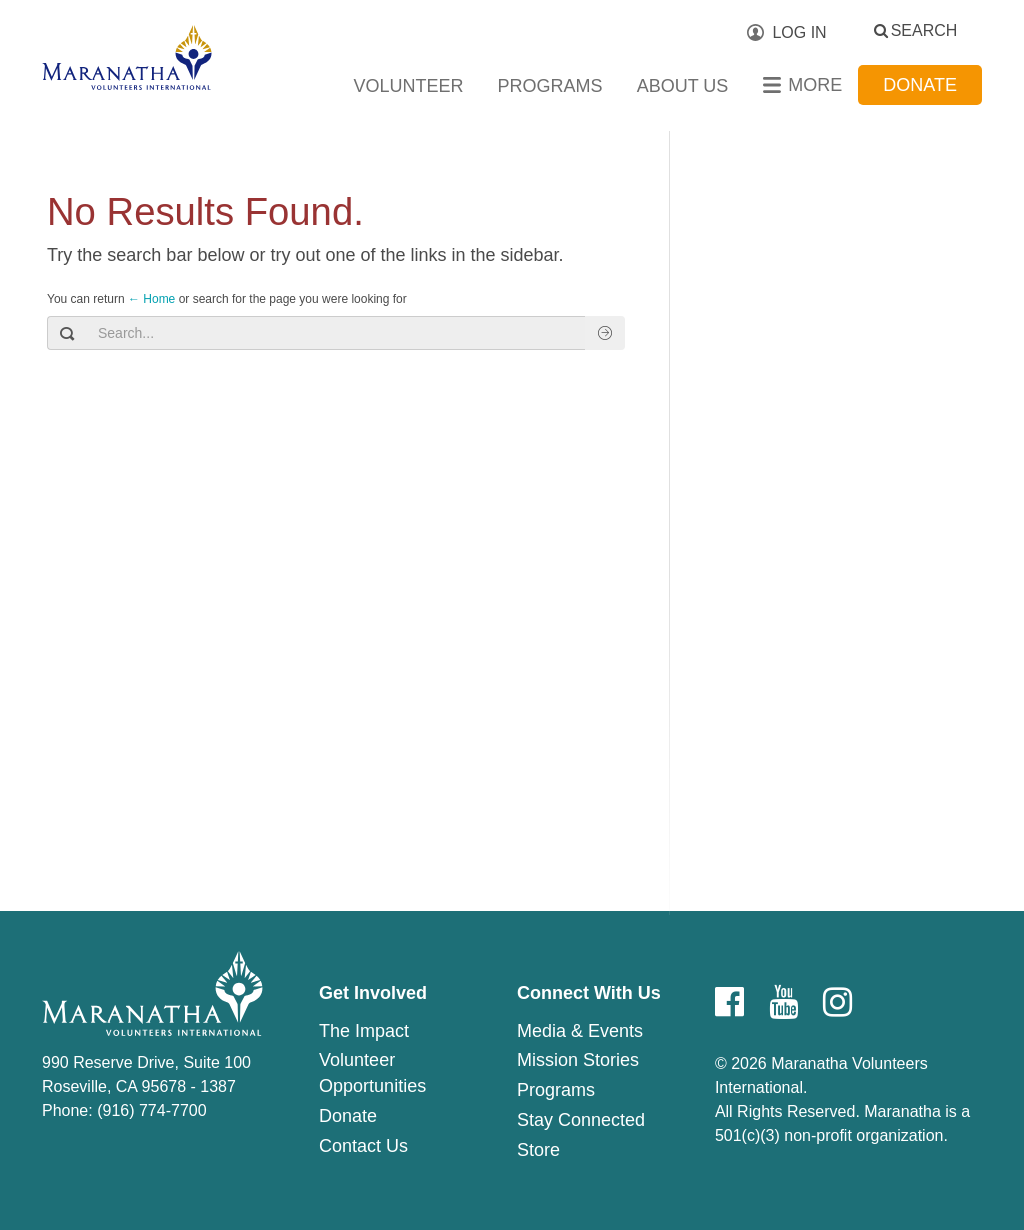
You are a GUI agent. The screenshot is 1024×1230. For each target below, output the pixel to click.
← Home (151, 299)
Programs (550, 86)
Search (924, 30)
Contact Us (363, 1146)
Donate (920, 85)
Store (538, 1150)
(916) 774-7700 (151, 1110)
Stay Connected (581, 1120)
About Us (683, 86)
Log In (799, 32)
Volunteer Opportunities (372, 1073)
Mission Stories (578, 1060)
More (815, 85)
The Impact (364, 1031)
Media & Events (580, 1031)
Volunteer (409, 86)
